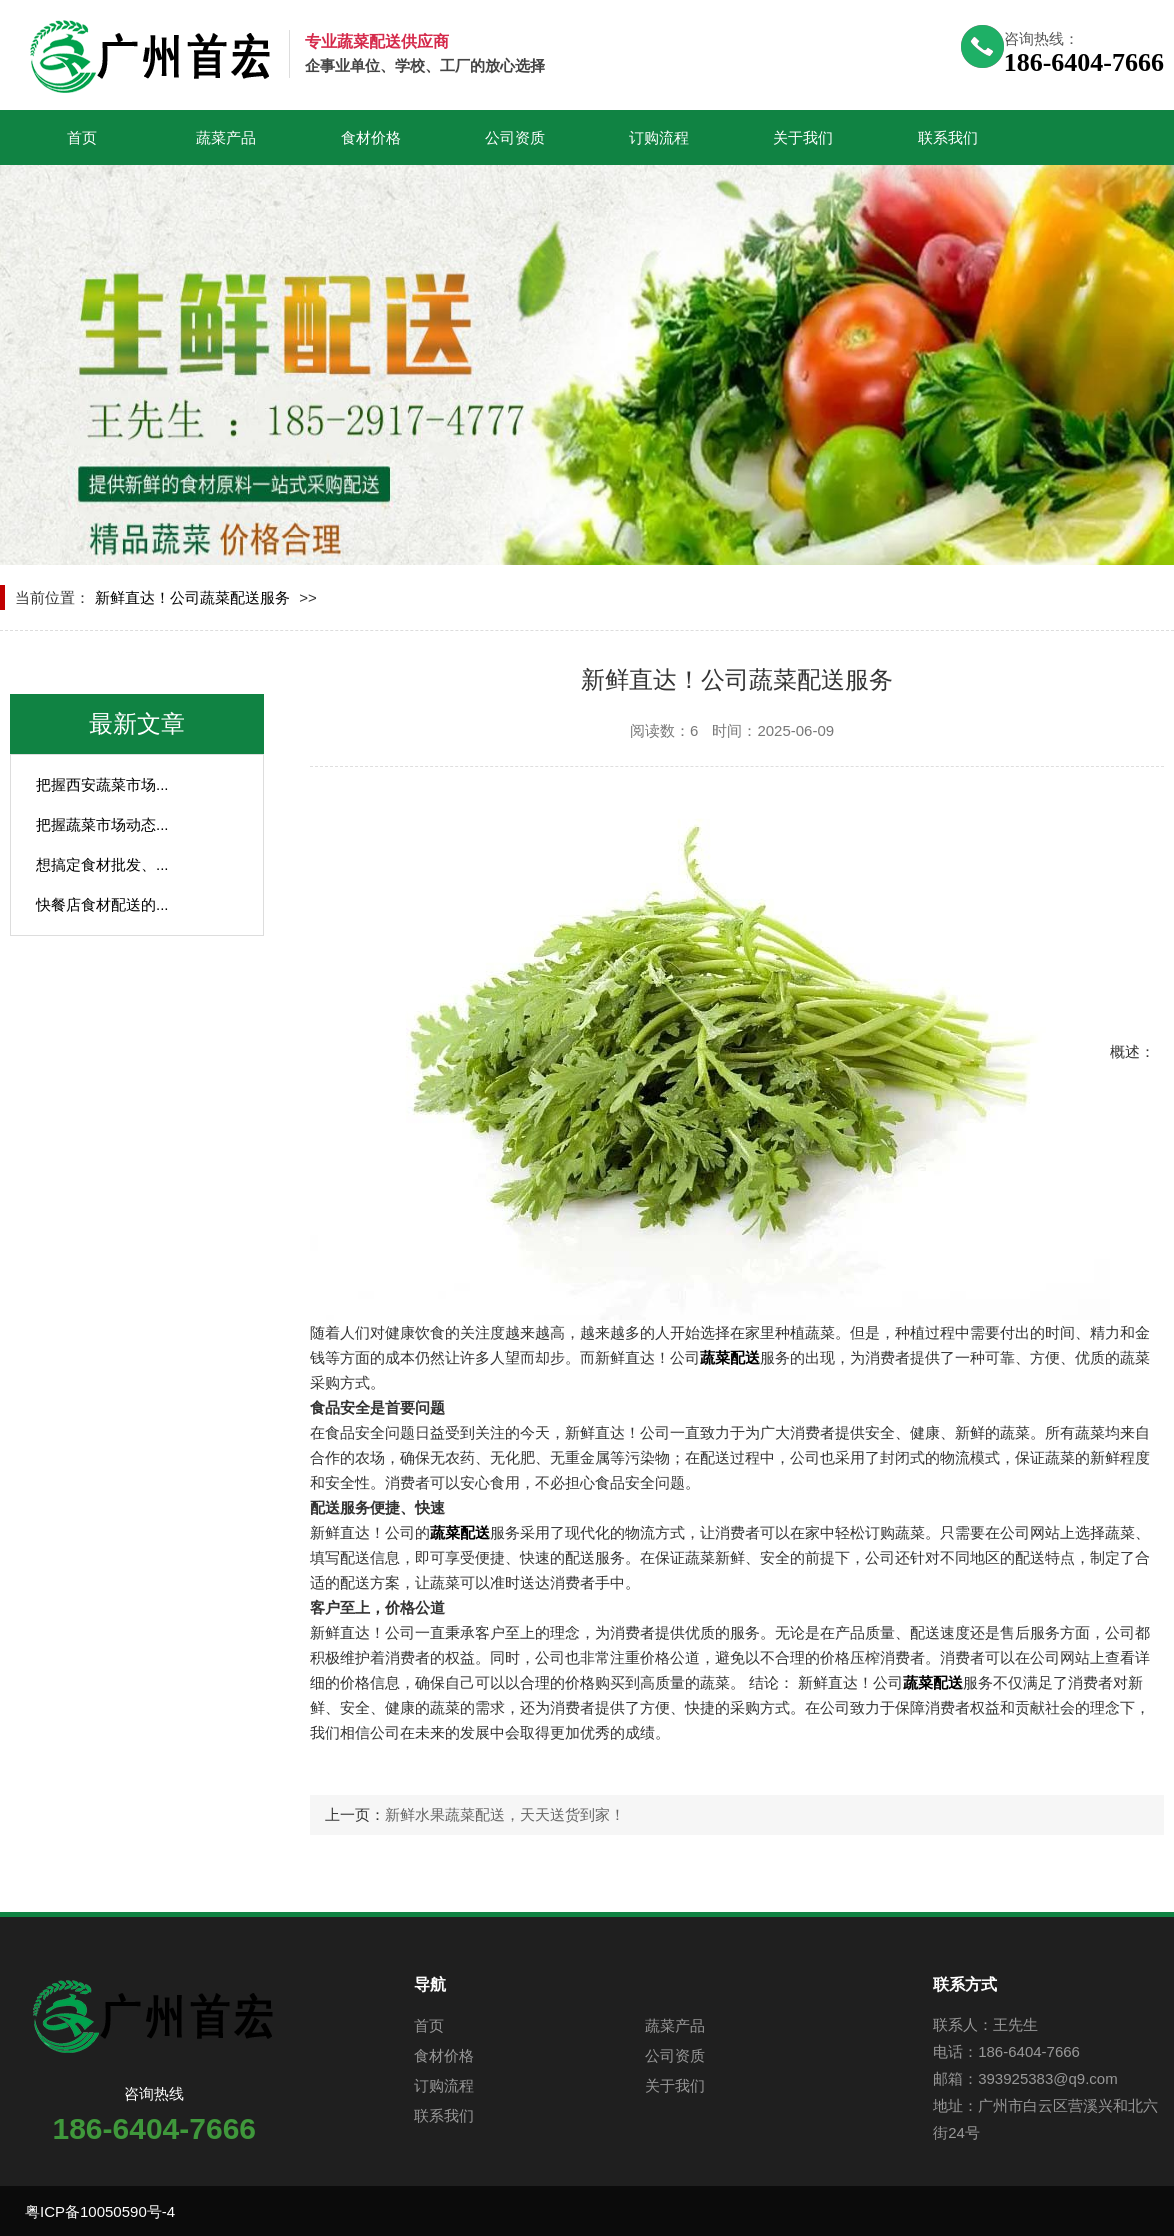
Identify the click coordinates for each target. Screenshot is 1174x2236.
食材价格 (371, 137)
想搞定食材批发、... (102, 864)
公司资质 (515, 137)
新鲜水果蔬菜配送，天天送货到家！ (505, 1814)
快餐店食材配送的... (102, 904)
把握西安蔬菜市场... (102, 784)
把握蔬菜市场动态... (102, 824)
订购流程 (659, 137)
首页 (82, 137)
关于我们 (803, 137)
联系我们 (948, 137)
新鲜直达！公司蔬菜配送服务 (192, 597)
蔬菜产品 (226, 137)
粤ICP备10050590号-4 (100, 2211)
